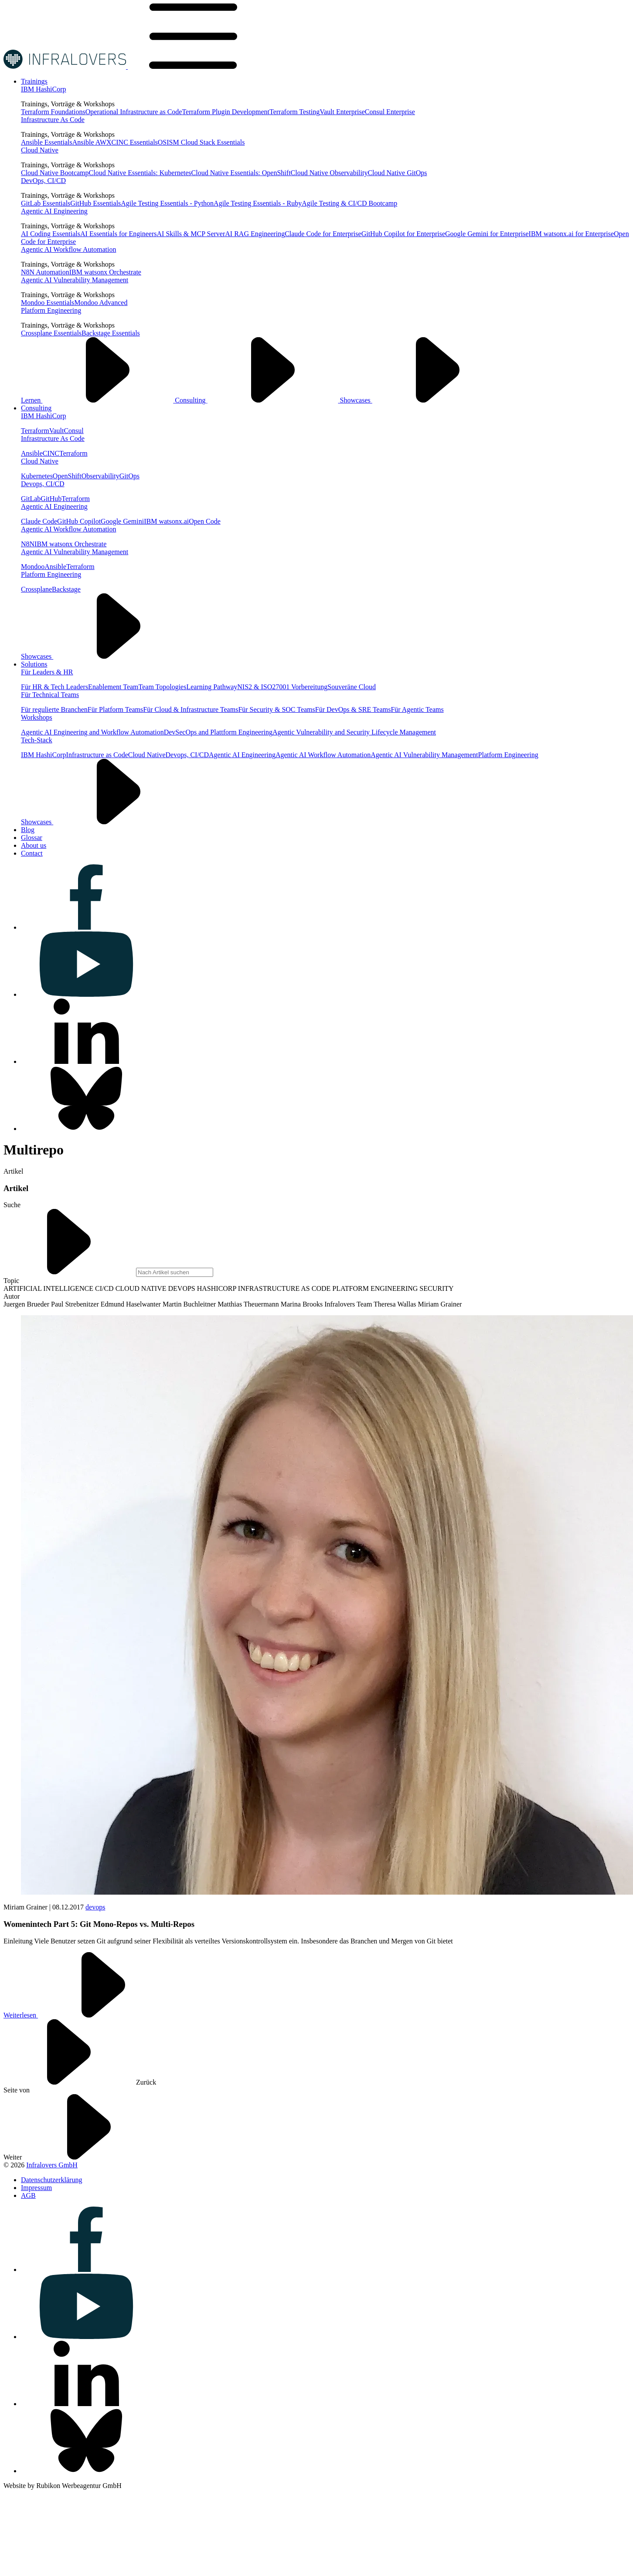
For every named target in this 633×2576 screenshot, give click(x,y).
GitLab (31, 498)
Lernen (98, 400)
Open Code (204, 521)
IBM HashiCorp (43, 89)
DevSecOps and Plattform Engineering (218, 732)
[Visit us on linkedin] (86, 1061)
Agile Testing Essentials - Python (167, 203)
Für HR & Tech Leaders (54, 687)
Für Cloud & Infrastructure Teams (190, 709)
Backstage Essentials (111, 333)
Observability (100, 476)
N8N (27, 544)
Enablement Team (113, 687)
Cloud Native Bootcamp (55, 172)
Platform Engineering (51, 310)
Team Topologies (163, 687)
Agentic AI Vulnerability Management (74, 280)
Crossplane (36, 589)
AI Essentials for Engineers (118, 233)
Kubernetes (37, 476)
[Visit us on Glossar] (31, 837)
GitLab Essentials (45, 203)
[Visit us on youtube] (86, 994)
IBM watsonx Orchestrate (105, 272)
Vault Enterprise (342, 111)
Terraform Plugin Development (225, 111)
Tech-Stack (36, 740)
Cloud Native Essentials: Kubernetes (140, 172)
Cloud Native (39, 150)
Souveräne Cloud (351, 687)
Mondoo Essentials (47, 302)
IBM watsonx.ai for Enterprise (571, 233)
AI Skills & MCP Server (191, 233)
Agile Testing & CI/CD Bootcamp (349, 203)
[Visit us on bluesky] (86, 1128)
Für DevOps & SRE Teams (353, 709)
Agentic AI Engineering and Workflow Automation (92, 732)
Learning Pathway (211, 687)
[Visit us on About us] (33, 845)
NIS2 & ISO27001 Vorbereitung (282, 687)
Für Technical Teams (50, 694)
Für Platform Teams (115, 709)
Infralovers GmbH (52, 2165)
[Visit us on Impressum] (36, 2187)
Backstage (66, 589)
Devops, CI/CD (43, 483)
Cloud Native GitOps (397, 172)
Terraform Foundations (53, 111)
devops (95, 1907)
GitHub (51, 498)
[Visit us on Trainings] (34, 81)
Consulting (257, 400)
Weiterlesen (86, 2015)
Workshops (36, 717)
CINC (51, 453)
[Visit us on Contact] (32, 853)
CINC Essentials (135, 142)
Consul (73, 430)
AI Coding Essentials (50, 233)
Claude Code (39, 521)
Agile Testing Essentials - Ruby (258, 203)
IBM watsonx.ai (166, 521)
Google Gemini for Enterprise (487, 233)
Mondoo (32, 566)
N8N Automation (45, 272)
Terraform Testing (294, 111)
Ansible (32, 453)
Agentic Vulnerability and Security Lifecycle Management (354, 732)
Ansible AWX (92, 142)
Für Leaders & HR (47, 672)
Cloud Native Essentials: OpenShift (241, 172)
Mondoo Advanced (100, 302)
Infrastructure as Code (97, 754)
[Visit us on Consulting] (36, 408)
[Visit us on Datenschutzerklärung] (51, 2179)
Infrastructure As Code (53, 119)
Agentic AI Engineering (54, 211)
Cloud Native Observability (329, 172)
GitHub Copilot (79, 521)
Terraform (35, 430)
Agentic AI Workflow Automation (68, 249)
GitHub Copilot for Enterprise (403, 233)
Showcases (421, 400)
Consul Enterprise (390, 111)
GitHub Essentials (95, 203)
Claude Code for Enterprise (323, 233)
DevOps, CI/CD (43, 180)
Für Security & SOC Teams (276, 709)
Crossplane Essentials (51, 333)
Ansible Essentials (46, 142)
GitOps (129, 476)
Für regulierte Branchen (54, 709)
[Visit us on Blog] (27, 829)
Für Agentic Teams (417, 709)
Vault (56, 430)
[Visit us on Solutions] (34, 664)
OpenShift (67, 476)
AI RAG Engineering (255, 233)
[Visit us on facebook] (86, 927)
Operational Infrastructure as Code (133, 111)
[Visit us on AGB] (28, 2195)
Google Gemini (122, 521)
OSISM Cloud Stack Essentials (201, 142)
